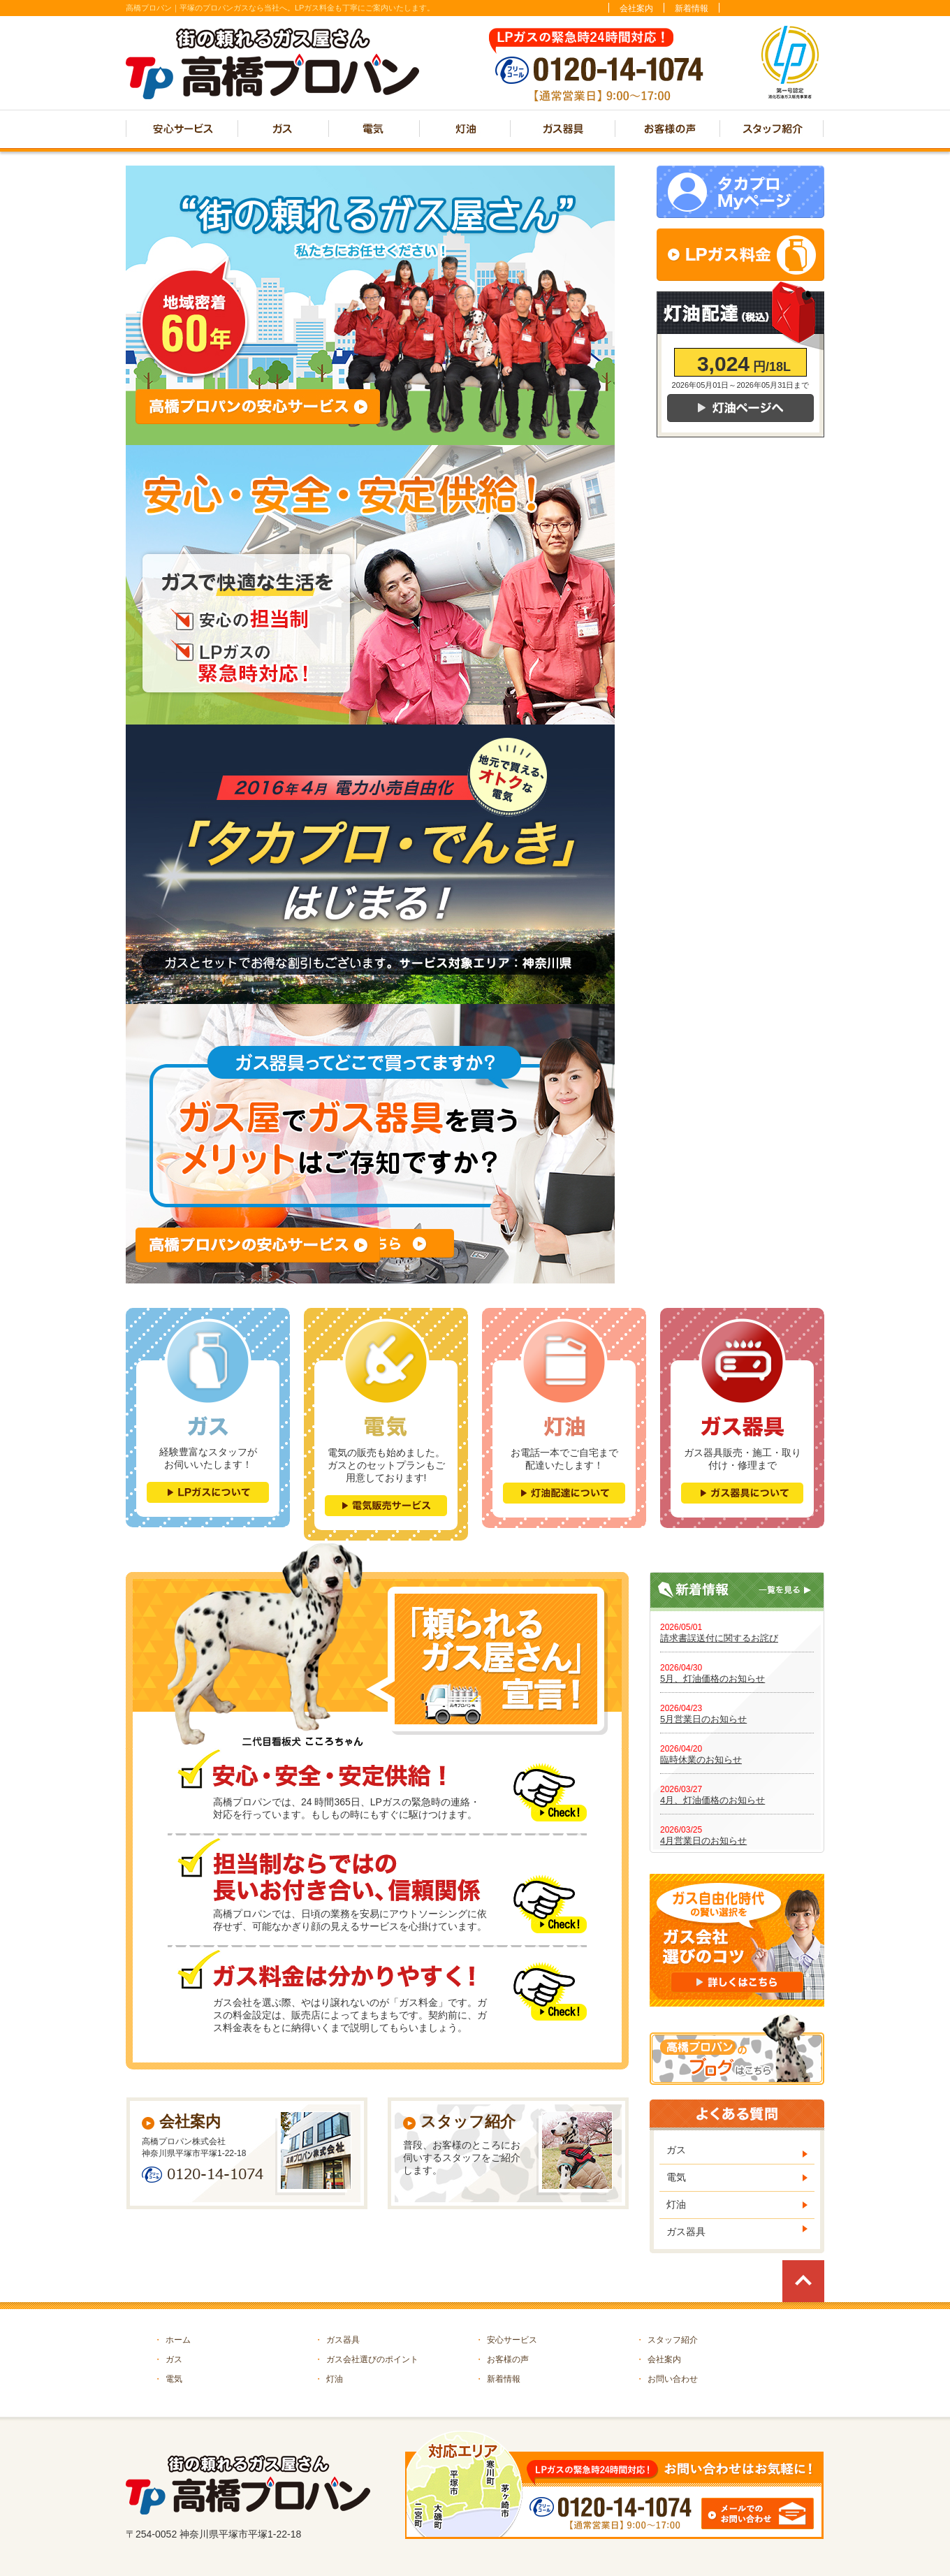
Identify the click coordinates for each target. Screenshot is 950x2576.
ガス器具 (686, 2231)
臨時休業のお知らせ (701, 1759)
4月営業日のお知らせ (703, 1840)
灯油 (676, 2204)
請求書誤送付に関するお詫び (719, 1638)
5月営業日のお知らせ (703, 1719)
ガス (676, 2149)
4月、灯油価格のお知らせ (712, 1800)
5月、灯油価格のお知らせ (712, 1678)
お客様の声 (502, 2359)
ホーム (172, 2340)
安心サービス (506, 2340)
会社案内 (636, 8)
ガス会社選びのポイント (366, 2359)
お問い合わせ (667, 2379)
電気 (676, 2177)
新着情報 (691, 8)
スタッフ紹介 (667, 2340)
